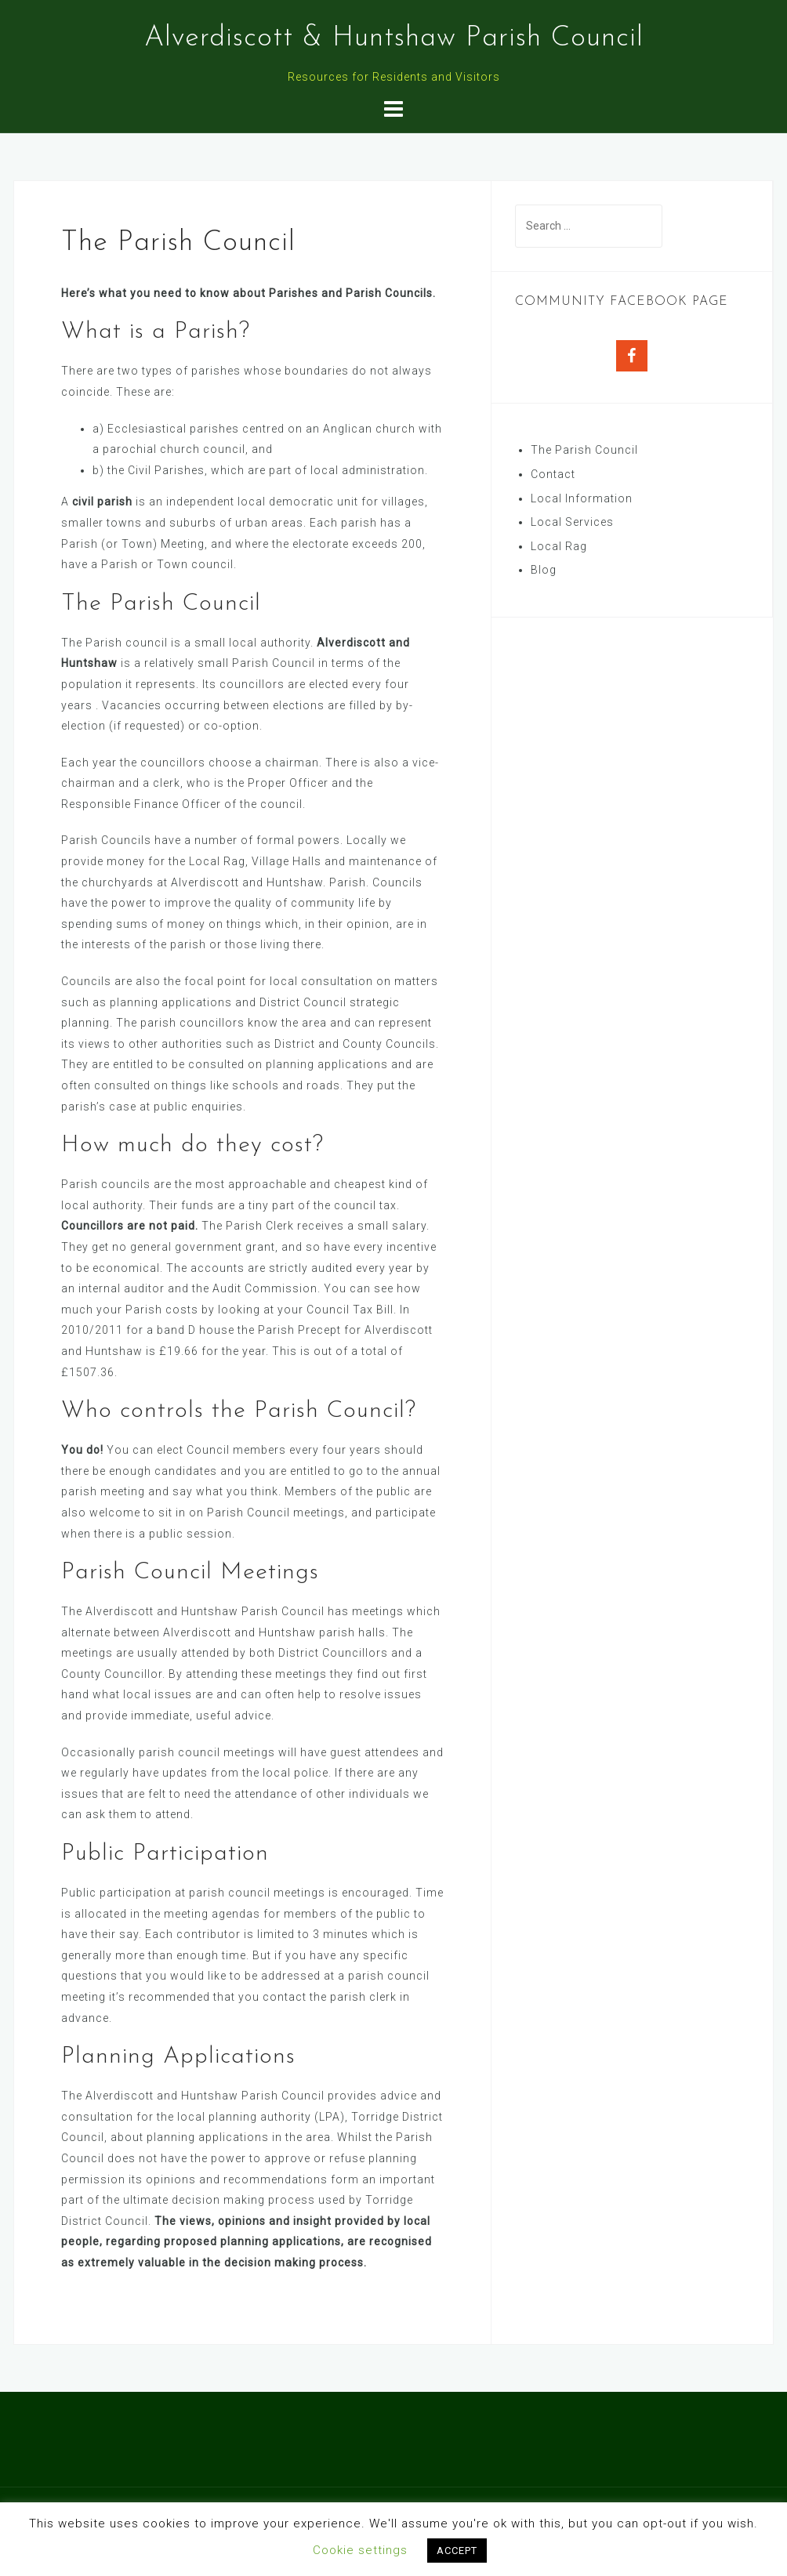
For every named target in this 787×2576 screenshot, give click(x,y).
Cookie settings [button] (360, 2550)
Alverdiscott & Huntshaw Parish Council (394, 38)
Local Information (582, 498)
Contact (553, 474)
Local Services (572, 522)
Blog (544, 569)
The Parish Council (584, 450)
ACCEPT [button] (457, 2550)
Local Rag (559, 546)
